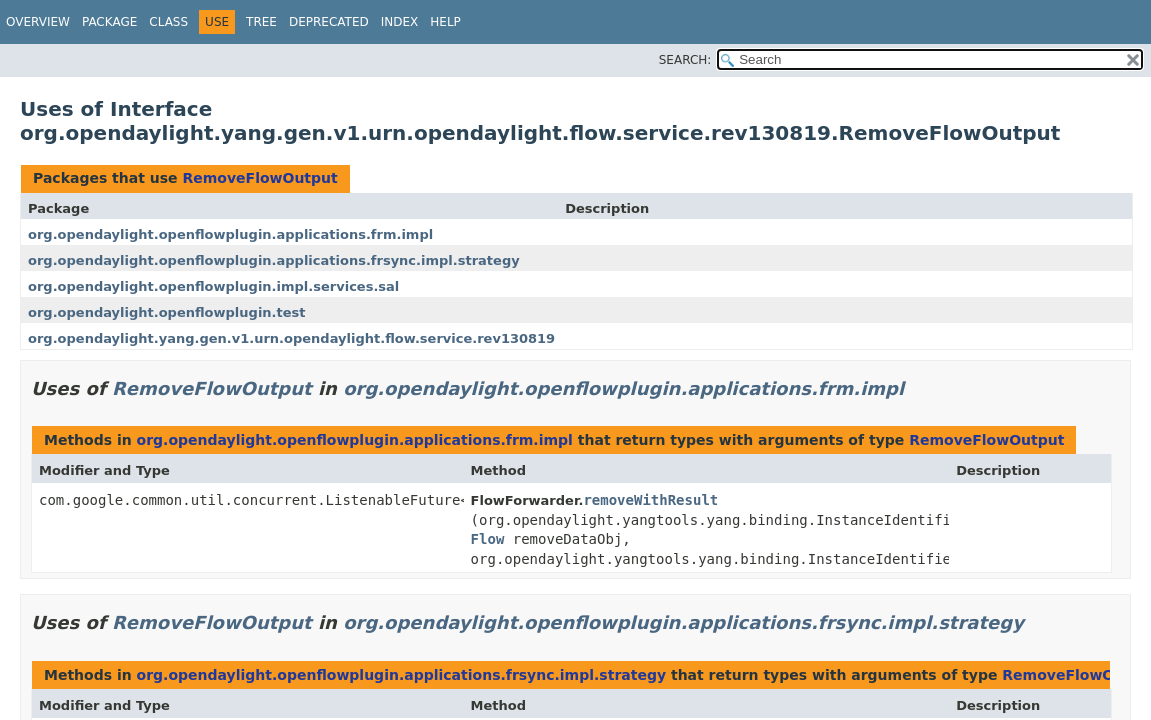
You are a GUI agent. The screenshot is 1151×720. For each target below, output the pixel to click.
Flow (488, 539)
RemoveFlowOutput (259, 178)
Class (168, 22)
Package (109, 22)
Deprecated (329, 22)
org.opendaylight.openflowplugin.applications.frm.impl (230, 234)
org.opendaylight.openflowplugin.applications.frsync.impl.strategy (274, 260)
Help (445, 22)
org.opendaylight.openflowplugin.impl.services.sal (213, 286)
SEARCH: (685, 60)
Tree (261, 22)
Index (400, 22)
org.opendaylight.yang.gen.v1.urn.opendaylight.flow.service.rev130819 (291, 338)
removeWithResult (650, 500)
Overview (38, 22)
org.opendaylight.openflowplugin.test (167, 312)
